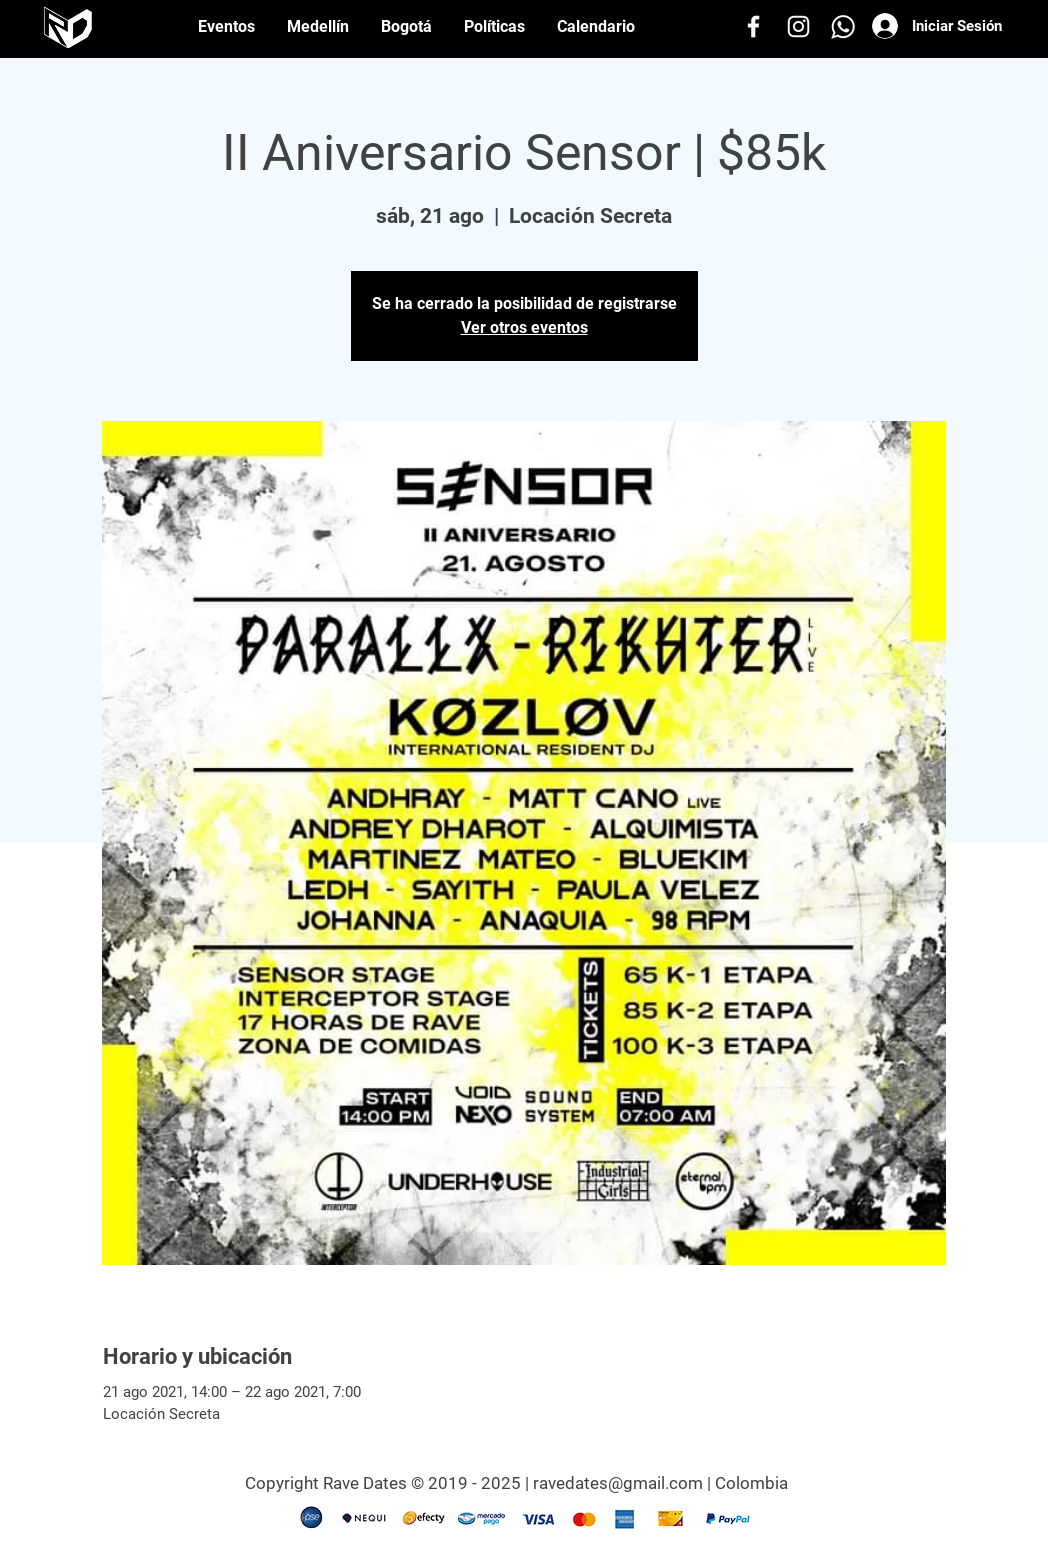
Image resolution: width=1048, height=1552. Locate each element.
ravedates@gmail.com (618, 1483)
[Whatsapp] (843, 26)
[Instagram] (798, 26)
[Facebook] (753, 26)
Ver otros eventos (524, 327)
